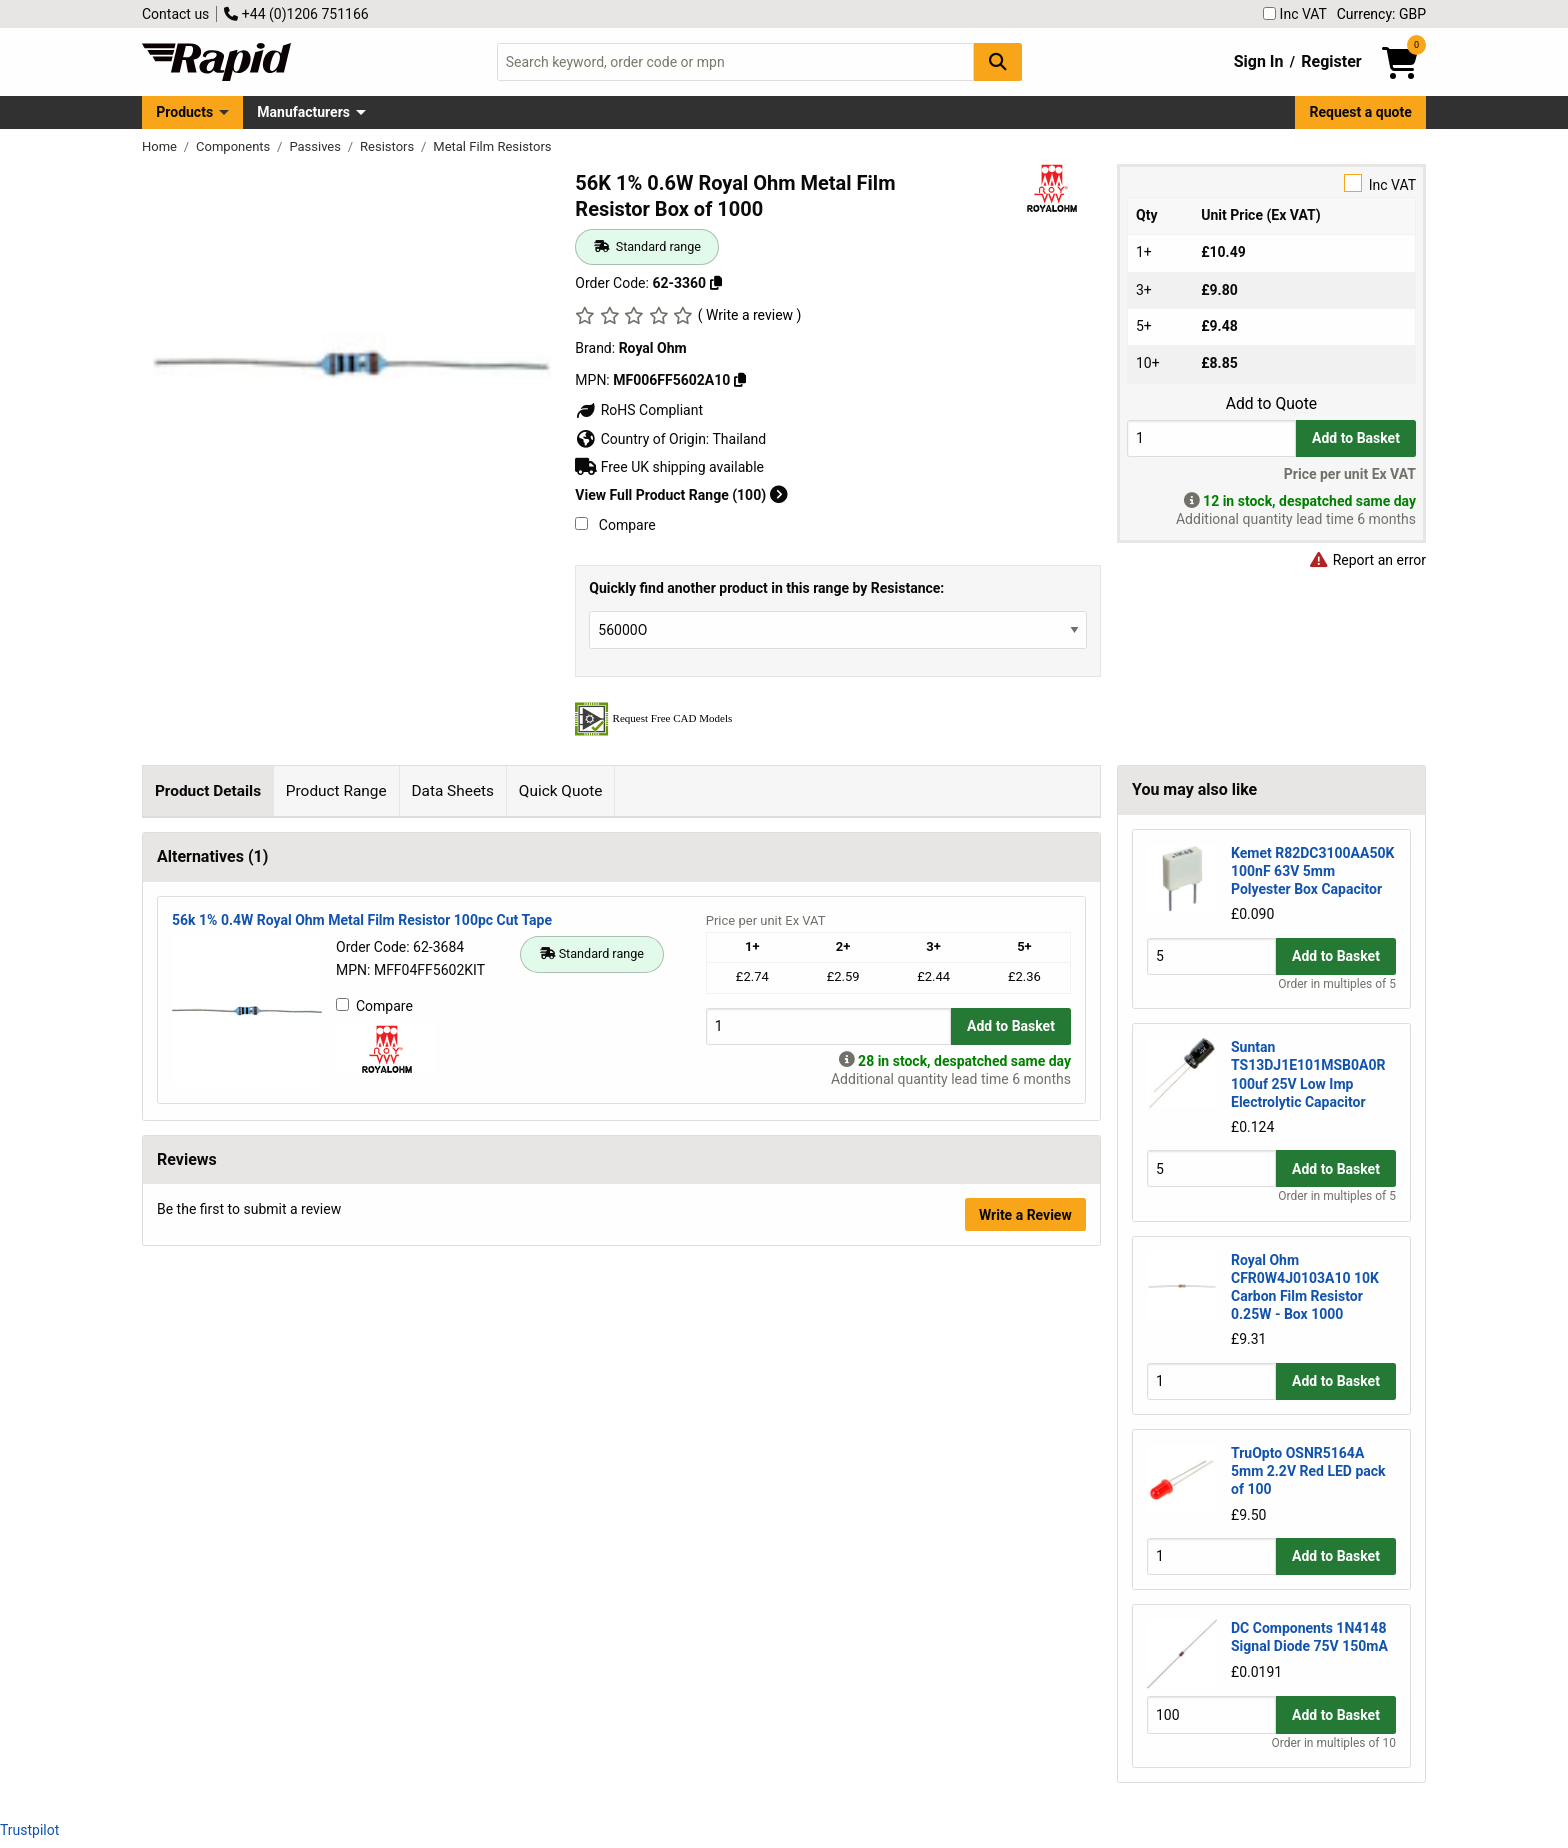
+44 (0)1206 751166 (296, 14)
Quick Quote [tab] (561, 791)
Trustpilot (29, 1830)
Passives (316, 146)
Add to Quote (1271, 404)
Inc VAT (1295, 14)
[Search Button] (998, 61)
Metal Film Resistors (492, 146)
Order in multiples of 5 (1337, 984)
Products (184, 112)
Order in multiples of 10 (1334, 1743)
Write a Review (1025, 1604)
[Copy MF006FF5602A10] (740, 380)
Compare (615, 525)
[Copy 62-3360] (716, 283)
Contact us (175, 14)
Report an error (1367, 560)
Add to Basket (1356, 438)
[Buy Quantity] (1211, 438)
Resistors (388, 146)
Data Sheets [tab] (452, 791)
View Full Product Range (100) (681, 495)
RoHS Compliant (639, 410)
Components (234, 146)
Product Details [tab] (208, 791)
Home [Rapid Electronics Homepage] (161, 146)
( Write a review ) (750, 315)
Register (1331, 61)
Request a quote (1361, 112)
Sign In (1259, 61)
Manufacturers (303, 112)
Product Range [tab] (336, 791)
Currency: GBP (1381, 14)
